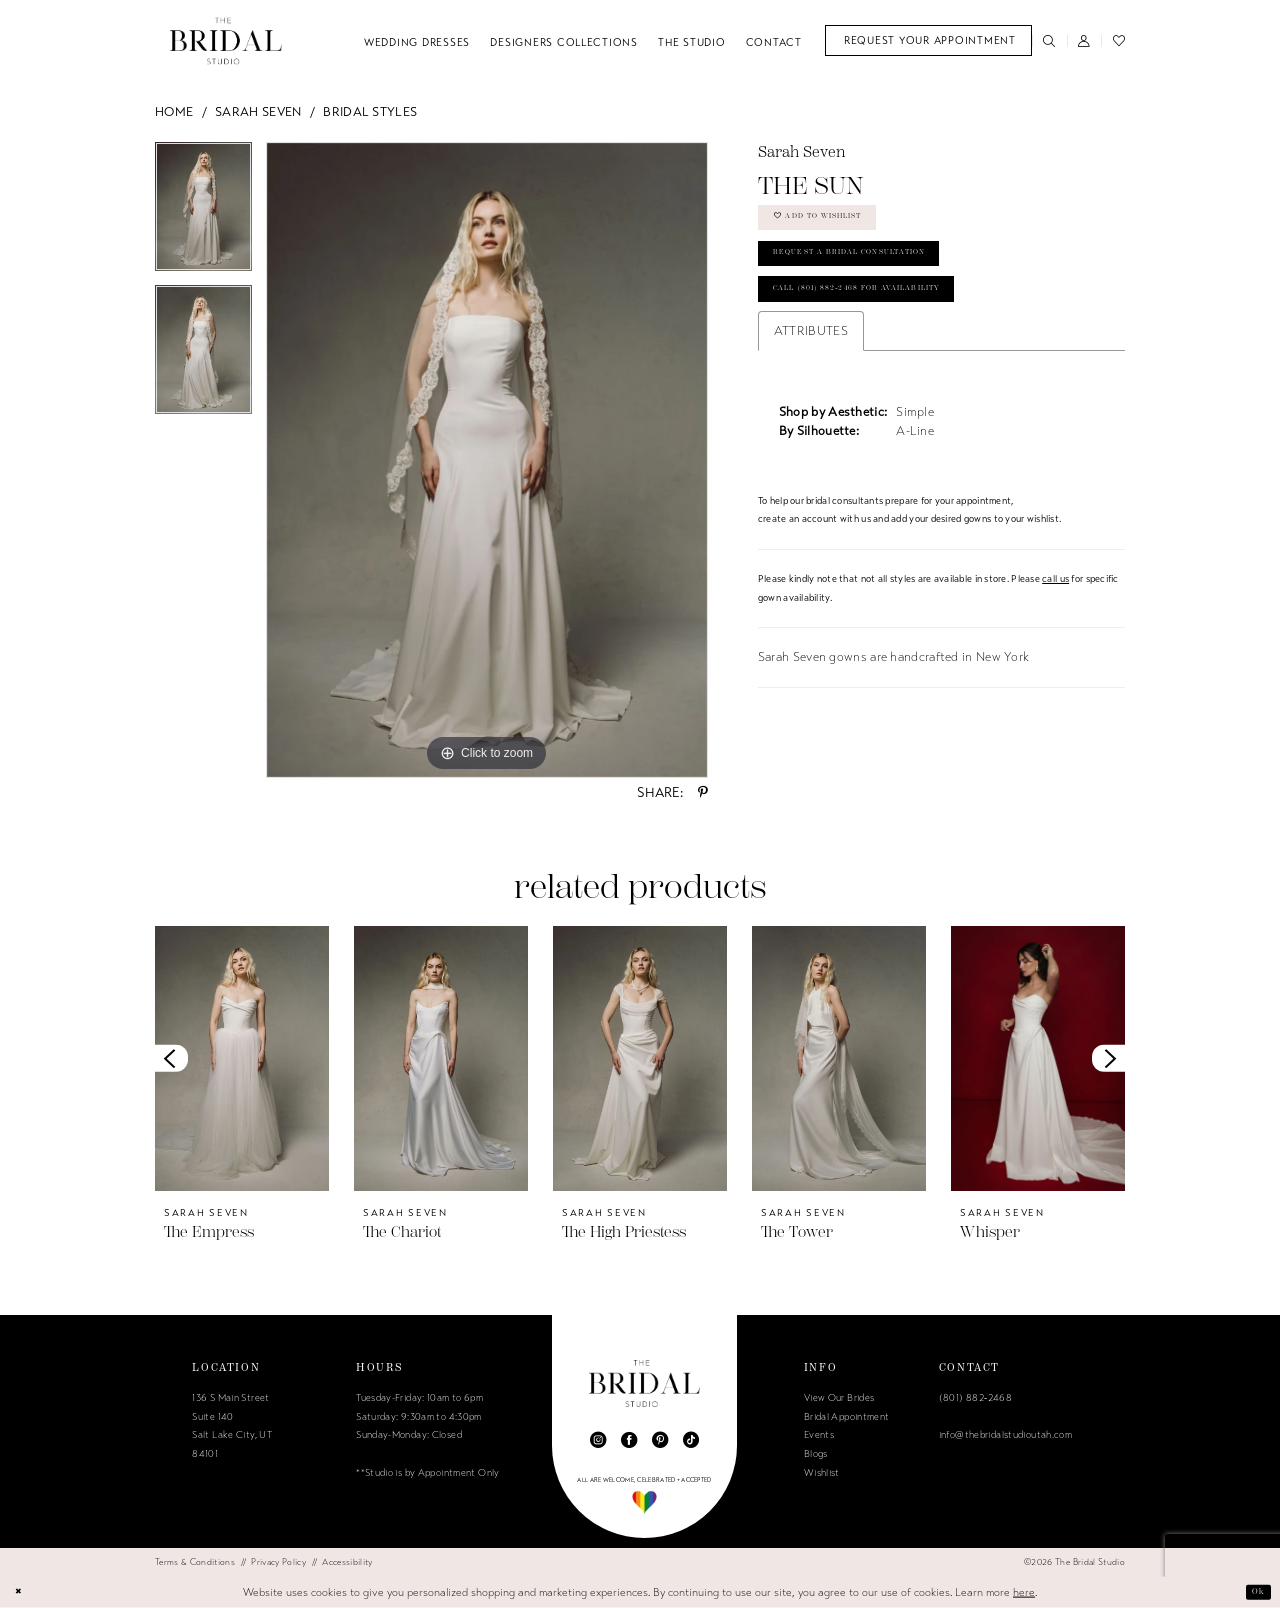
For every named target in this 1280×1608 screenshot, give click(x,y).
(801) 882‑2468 (975, 1398)
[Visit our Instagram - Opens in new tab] (598, 1440)
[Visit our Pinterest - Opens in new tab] (660, 1440)
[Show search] (1049, 40)
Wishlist (822, 1473)
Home (174, 112)
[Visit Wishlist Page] (1118, 40)
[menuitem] (928, 40)
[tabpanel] (203, 213)
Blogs (816, 1454)
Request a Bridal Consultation (882, 275)
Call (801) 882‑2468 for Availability (893, 324)
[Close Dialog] (22, 1592)
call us (1055, 618)
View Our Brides (839, 1398)
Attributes (811, 370)
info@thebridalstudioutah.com (1005, 1435)
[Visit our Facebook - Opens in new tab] (629, 1440)
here (1024, 1591)
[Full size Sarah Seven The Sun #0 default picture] (487, 460)
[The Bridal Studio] (226, 40)
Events (819, 1435)
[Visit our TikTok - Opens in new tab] (691, 1440)
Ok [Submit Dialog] (1254, 1591)
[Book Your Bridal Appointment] (928, 40)
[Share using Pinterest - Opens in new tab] (703, 792)
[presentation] (242, 1058)
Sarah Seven (258, 112)
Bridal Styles (370, 112)
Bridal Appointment (847, 1417)
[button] (1084, 40)
